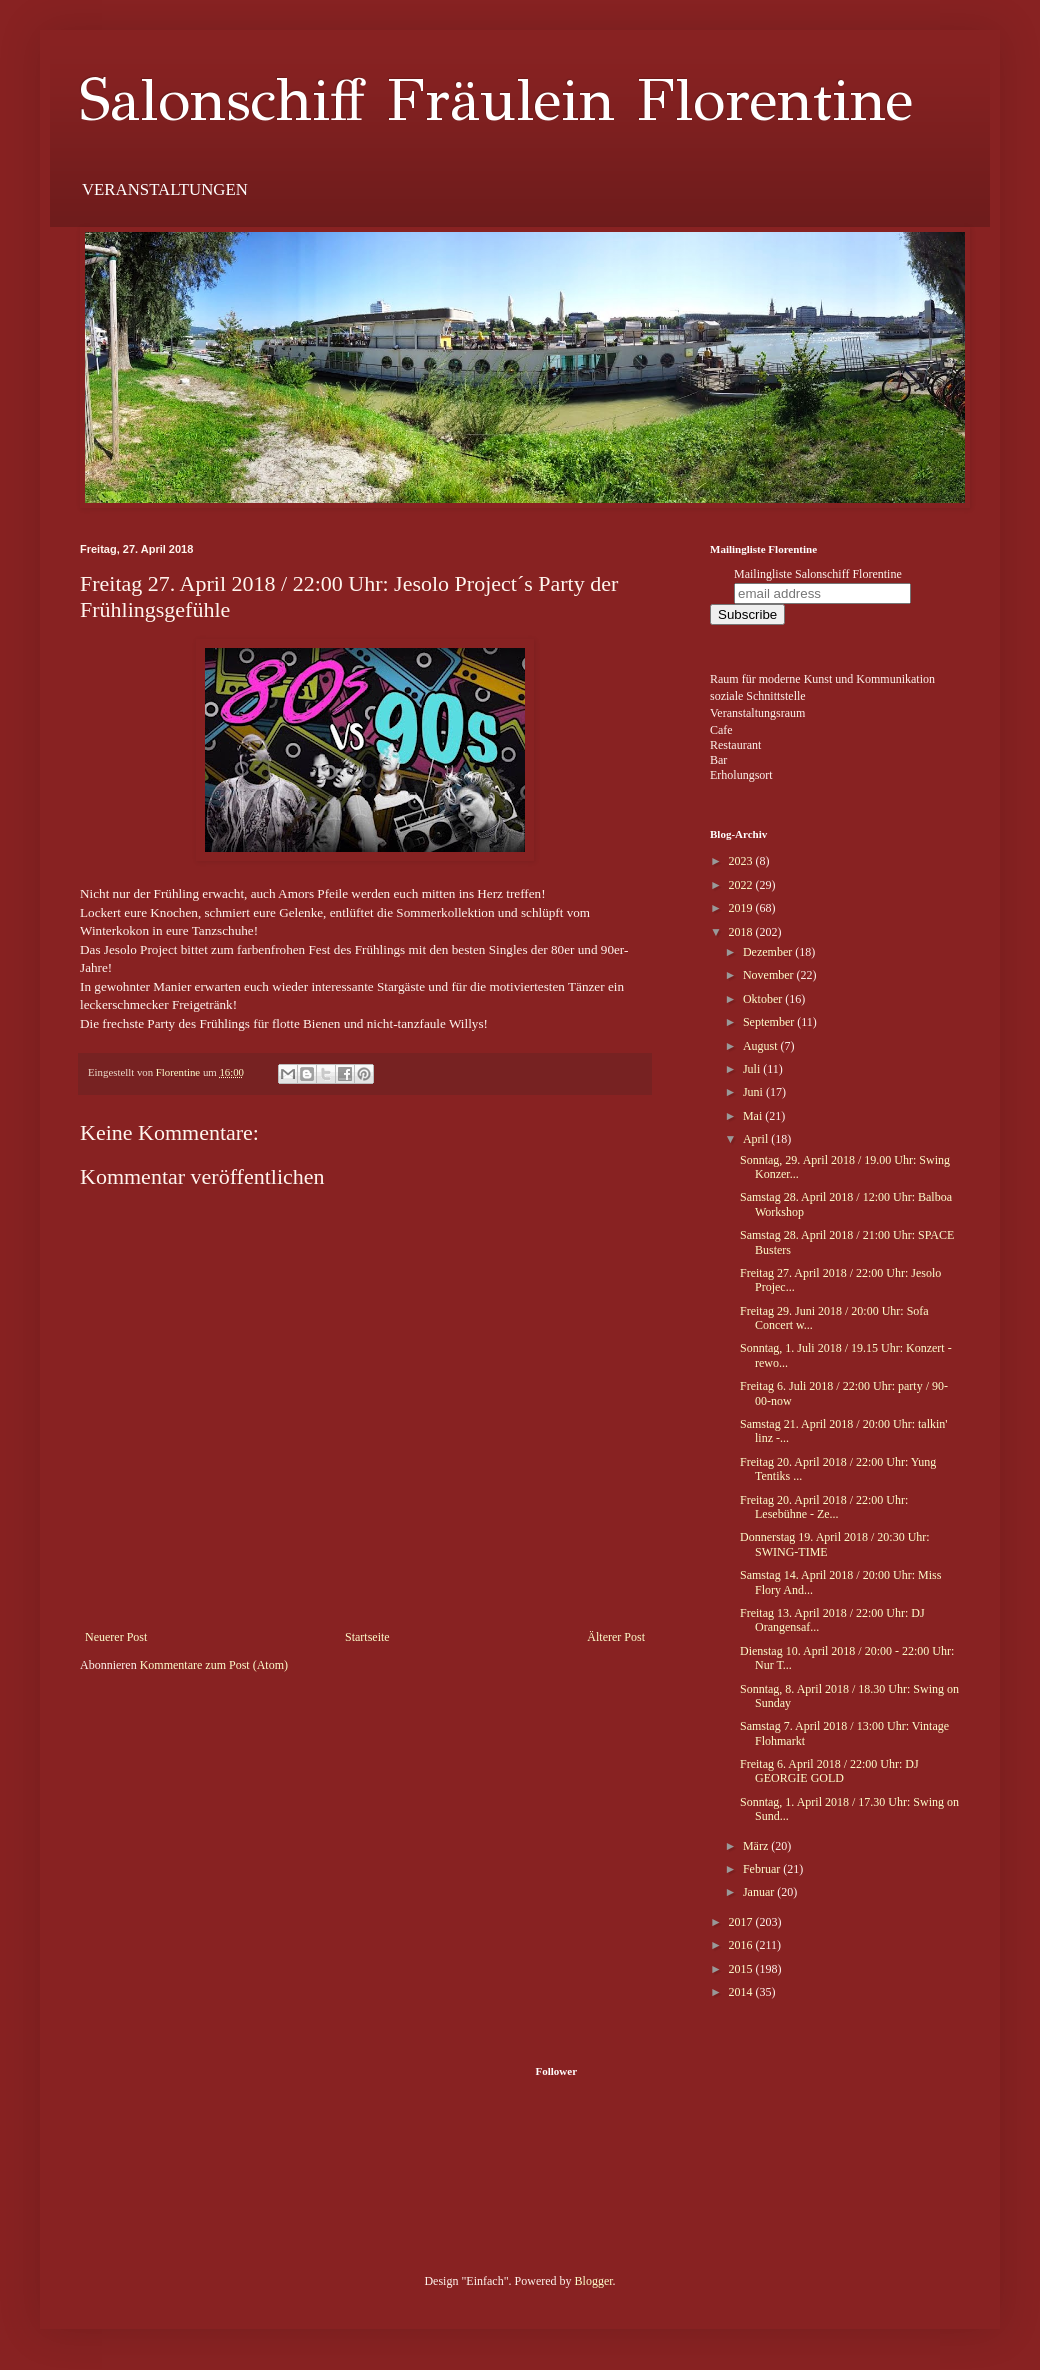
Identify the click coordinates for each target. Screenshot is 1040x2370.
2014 (742, 1992)
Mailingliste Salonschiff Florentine (818, 574)
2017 (742, 1922)
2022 (742, 885)
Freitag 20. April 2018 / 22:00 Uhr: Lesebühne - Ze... (824, 1507)
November (770, 975)
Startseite (367, 1637)
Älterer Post (616, 1637)
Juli (753, 1069)
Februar (763, 1869)
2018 (742, 932)
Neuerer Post (116, 1637)
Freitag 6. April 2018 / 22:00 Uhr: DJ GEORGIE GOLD (829, 1771)
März (757, 1846)
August (762, 1046)
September (770, 1022)
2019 (742, 908)
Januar (760, 1892)
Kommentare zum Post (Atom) (214, 1665)
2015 (742, 1969)
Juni (754, 1092)
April (757, 1139)
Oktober (764, 999)
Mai (754, 1116)
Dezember (769, 952)
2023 (742, 861)
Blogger (594, 2281)
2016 (742, 1945)
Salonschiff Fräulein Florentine (496, 100)
